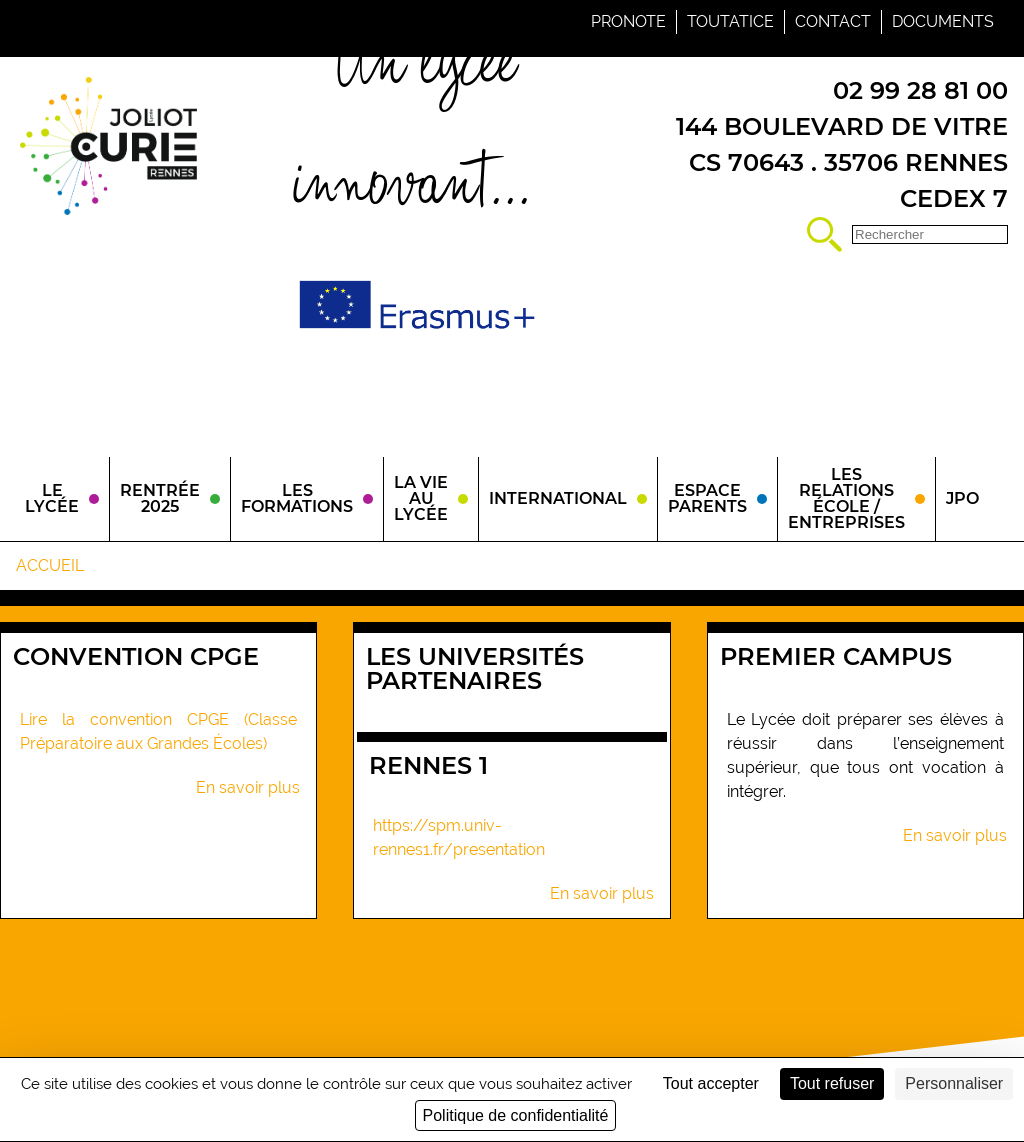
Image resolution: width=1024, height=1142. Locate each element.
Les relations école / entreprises (846, 498)
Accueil (50, 565)
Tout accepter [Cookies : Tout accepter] (711, 1083)
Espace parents (707, 498)
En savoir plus (248, 788)
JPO (962, 498)
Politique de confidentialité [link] (516, 1115)
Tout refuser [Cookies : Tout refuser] (832, 1083)
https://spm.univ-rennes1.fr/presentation (459, 837)
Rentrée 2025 (160, 498)
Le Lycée (52, 498)
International (558, 498)
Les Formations (297, 498)
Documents (943, 21)
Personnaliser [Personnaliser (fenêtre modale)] (954, 1083)
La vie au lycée (421, 498)
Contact (833, 21)
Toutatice (730, 21)
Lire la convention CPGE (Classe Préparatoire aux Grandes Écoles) (158, 731)
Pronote (628, 21)
